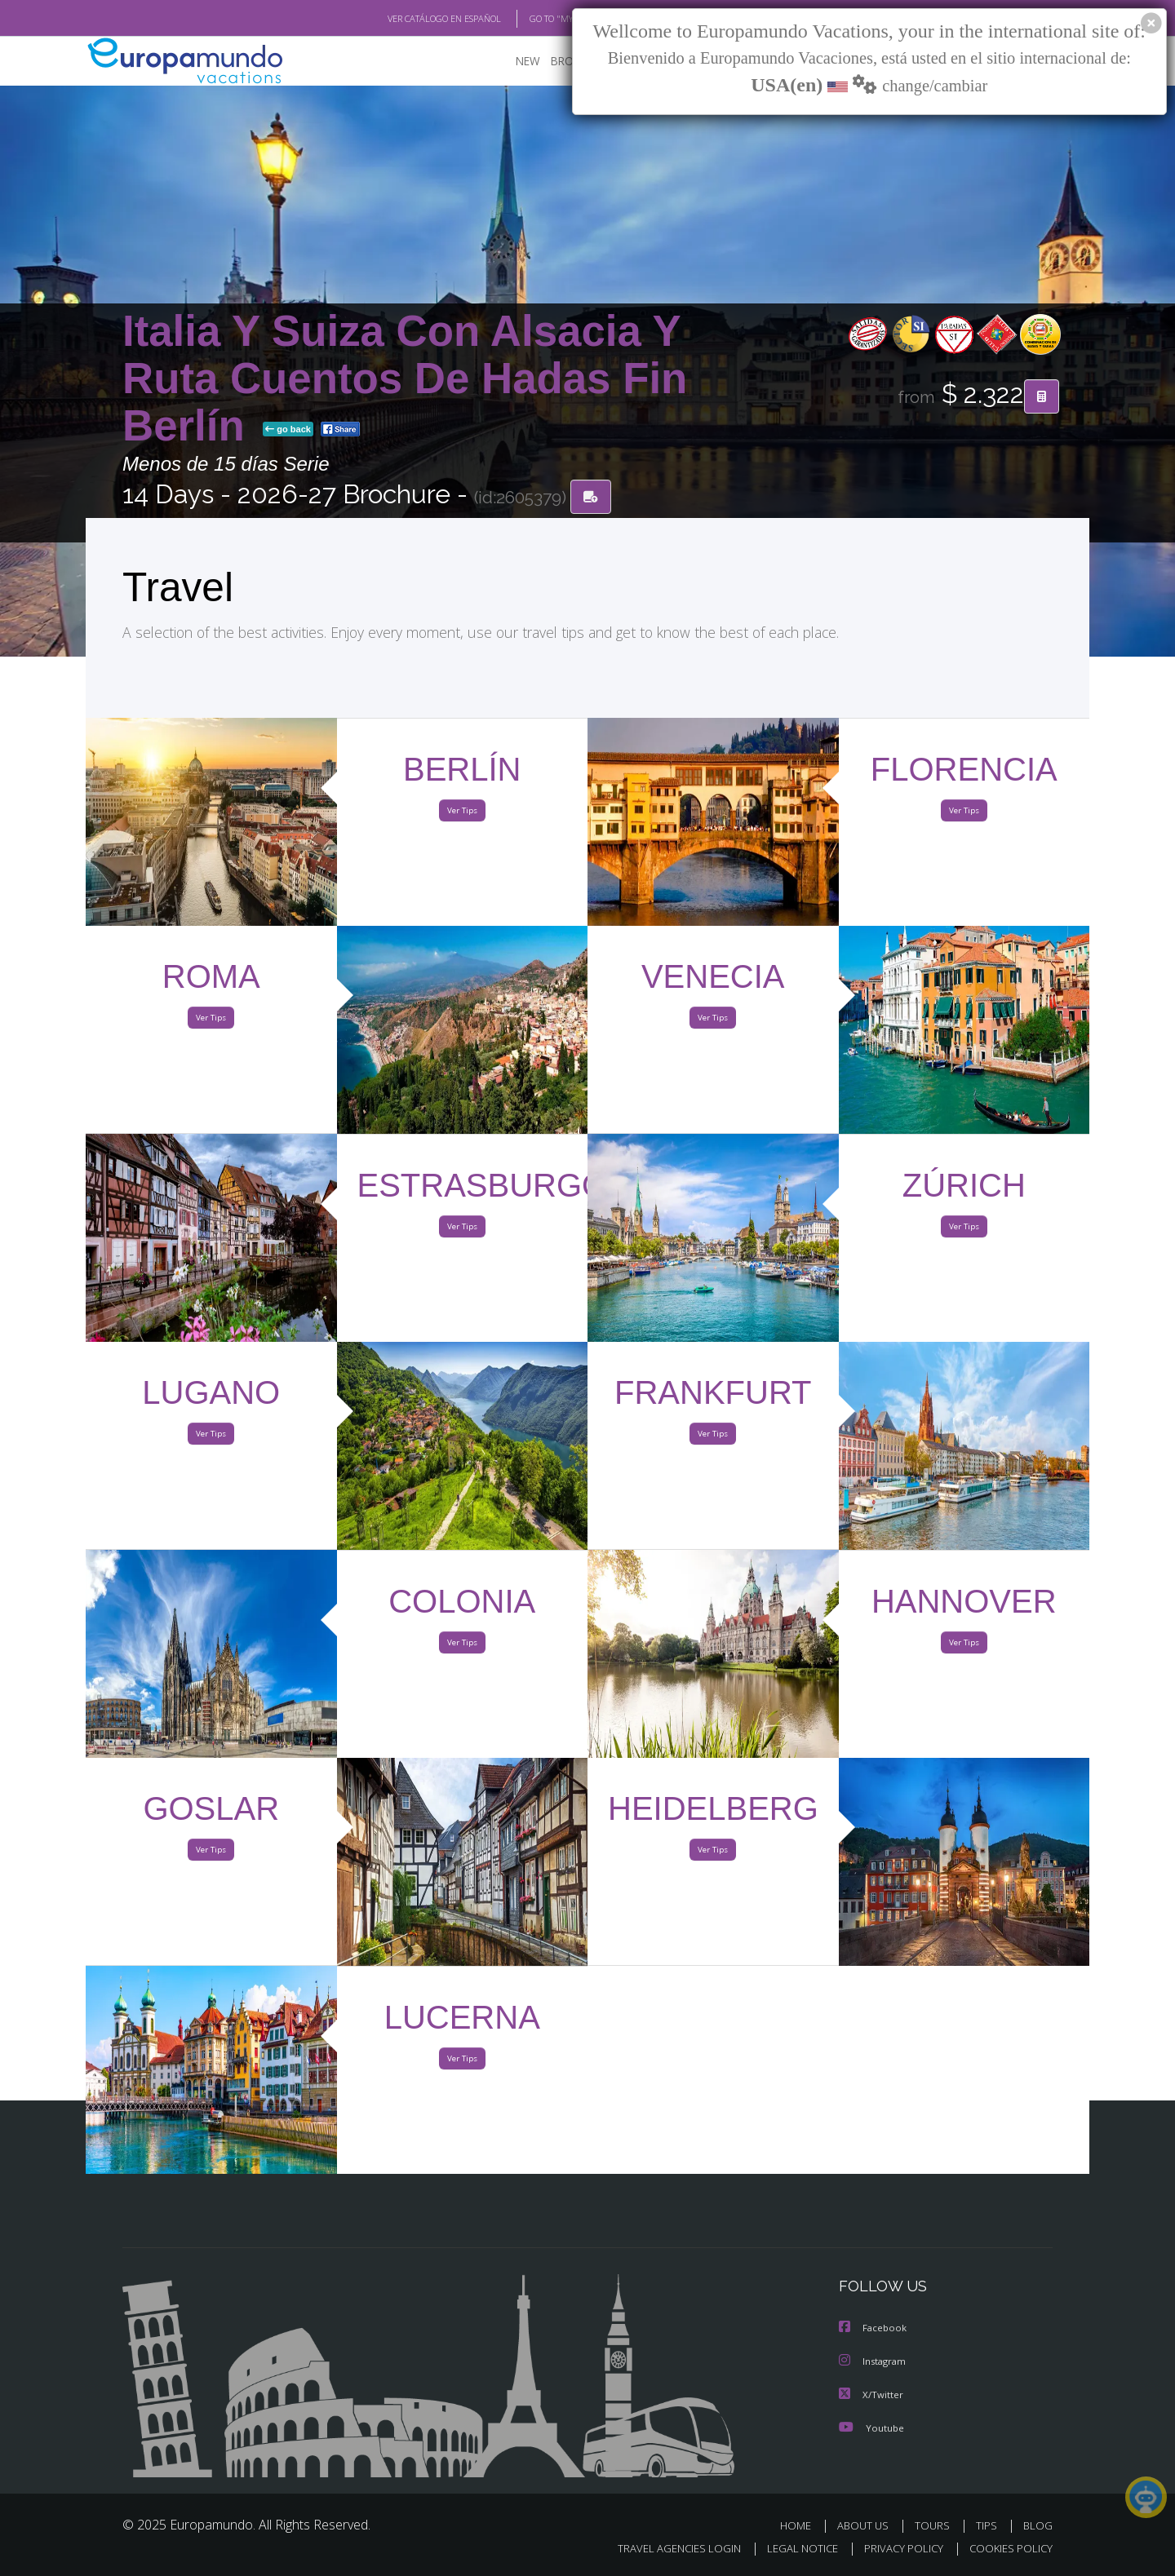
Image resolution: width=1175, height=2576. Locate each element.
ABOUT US (867, 2525)
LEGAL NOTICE (791, 2549)
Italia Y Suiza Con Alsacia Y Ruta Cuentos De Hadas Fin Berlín (404, 379)
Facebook (874, 2329)
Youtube (871, 2427)
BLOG (1038, 2525)
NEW (512, 61)
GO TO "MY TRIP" (536, 19)
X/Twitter (871, 2394)
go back (288, 431)
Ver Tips (462, 814)
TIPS (988, 2525)
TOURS (935, 2525)
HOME (802, 2525)
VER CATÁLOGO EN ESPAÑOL (407, 19)
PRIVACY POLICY (896, 2549)
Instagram (874, 2362)
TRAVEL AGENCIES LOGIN (663, 2549)
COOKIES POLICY (1007, 2549)
